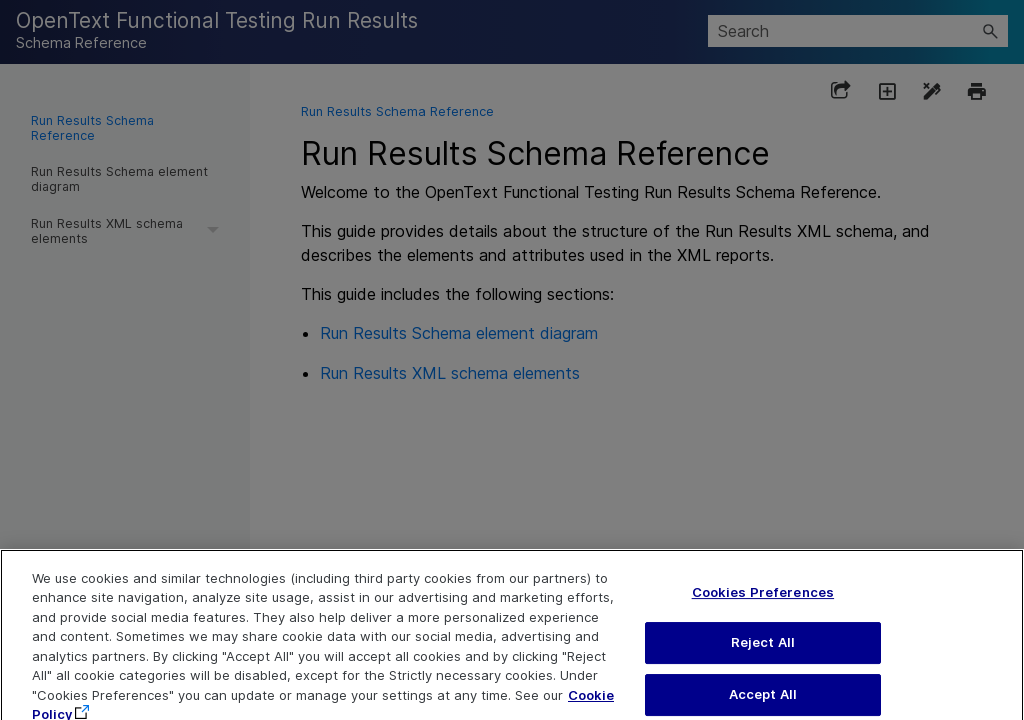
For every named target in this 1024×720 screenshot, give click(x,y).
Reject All (763, 650)
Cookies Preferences (763, 600)
